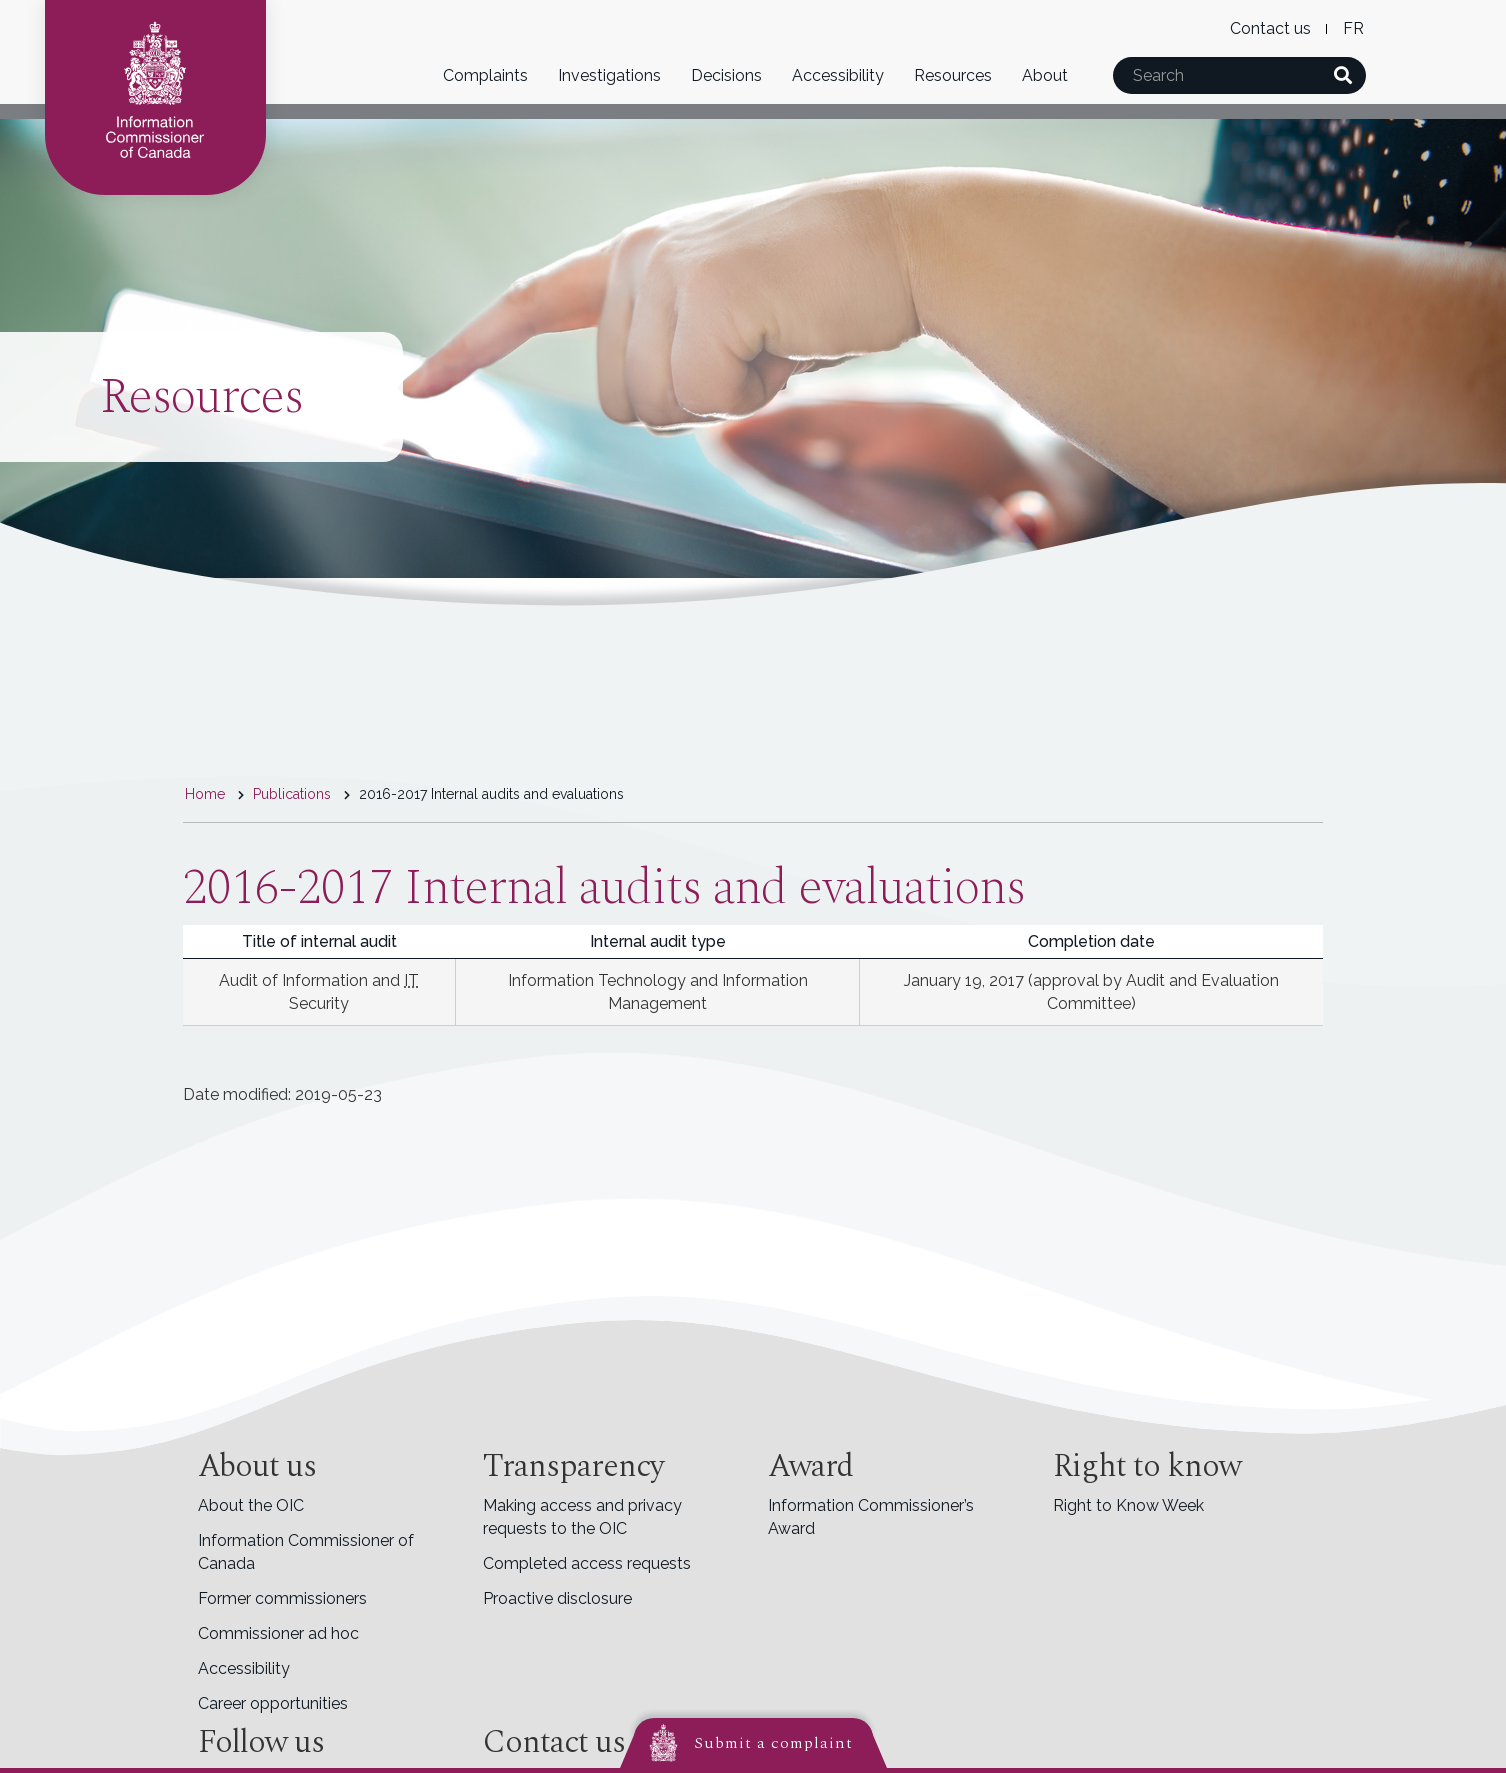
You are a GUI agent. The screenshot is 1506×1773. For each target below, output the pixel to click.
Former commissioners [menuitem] (282, 1598)
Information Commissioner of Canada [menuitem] (306, 1552)
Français (1353, 28)
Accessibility (838, 75)
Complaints (485, 75)
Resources (953, 75)
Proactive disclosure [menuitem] (557, 1598)
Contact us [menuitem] (1270, 28)
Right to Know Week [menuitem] (1128, 1505)
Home (205, 794)
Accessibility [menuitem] (244, 1668)
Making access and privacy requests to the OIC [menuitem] (582, 1517)
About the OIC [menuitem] (251, 1505)
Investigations (609, 75)
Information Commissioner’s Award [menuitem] (871, 1517)
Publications (292, 794)
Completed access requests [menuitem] (587, 1563)
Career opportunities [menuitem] (273, 1703)
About (1045, 75)
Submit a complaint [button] (773, 1743)
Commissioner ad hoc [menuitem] (278, 1633)
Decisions (726, 75)
